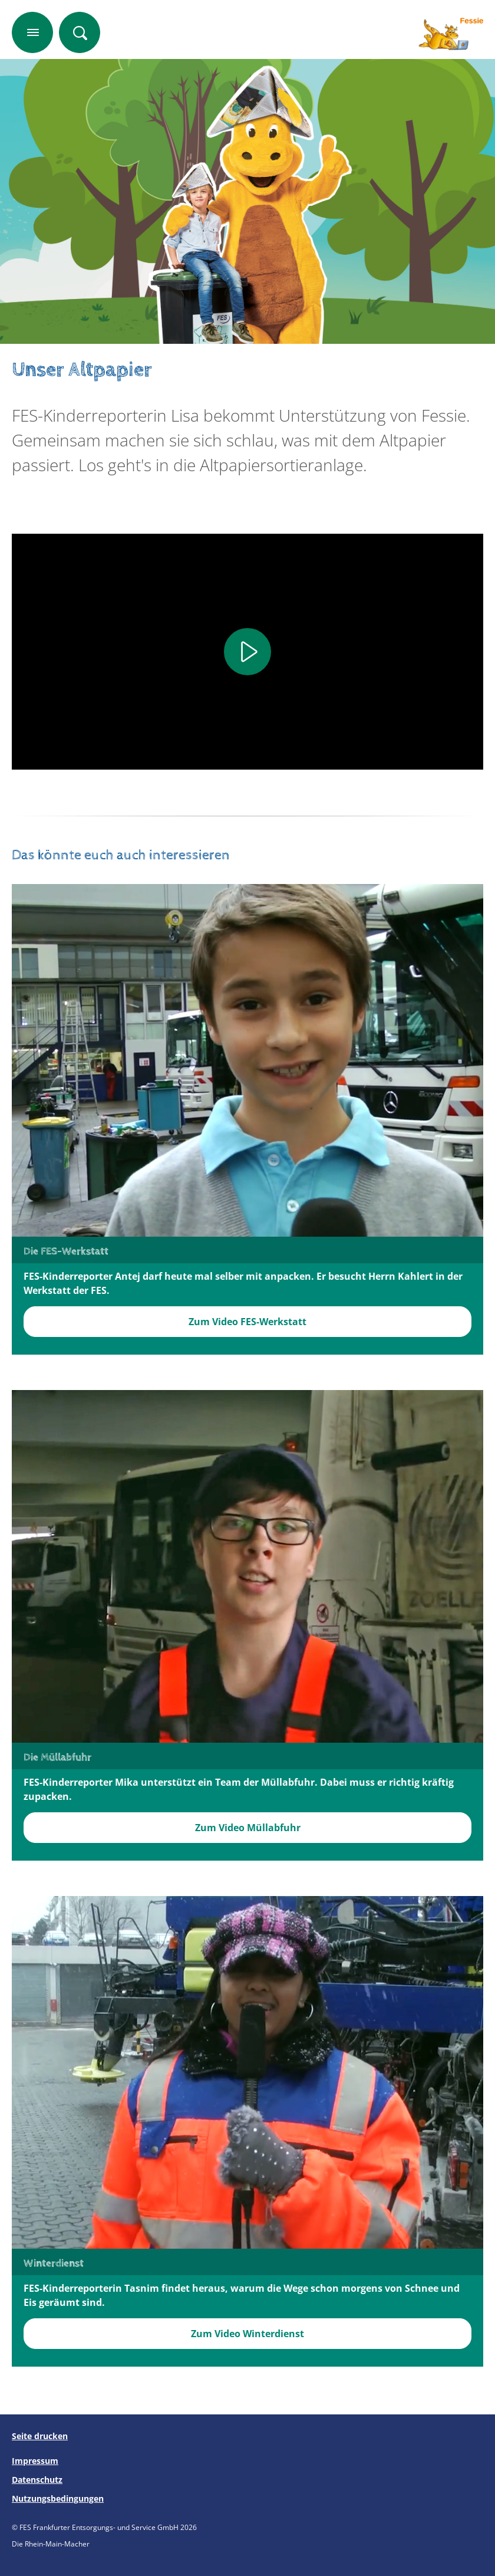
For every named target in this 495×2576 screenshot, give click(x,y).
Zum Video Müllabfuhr (248, 1827)
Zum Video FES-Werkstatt (247, 1321)
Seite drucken (40, 2436)
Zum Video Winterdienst (247, 2333)
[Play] (247, 651)
